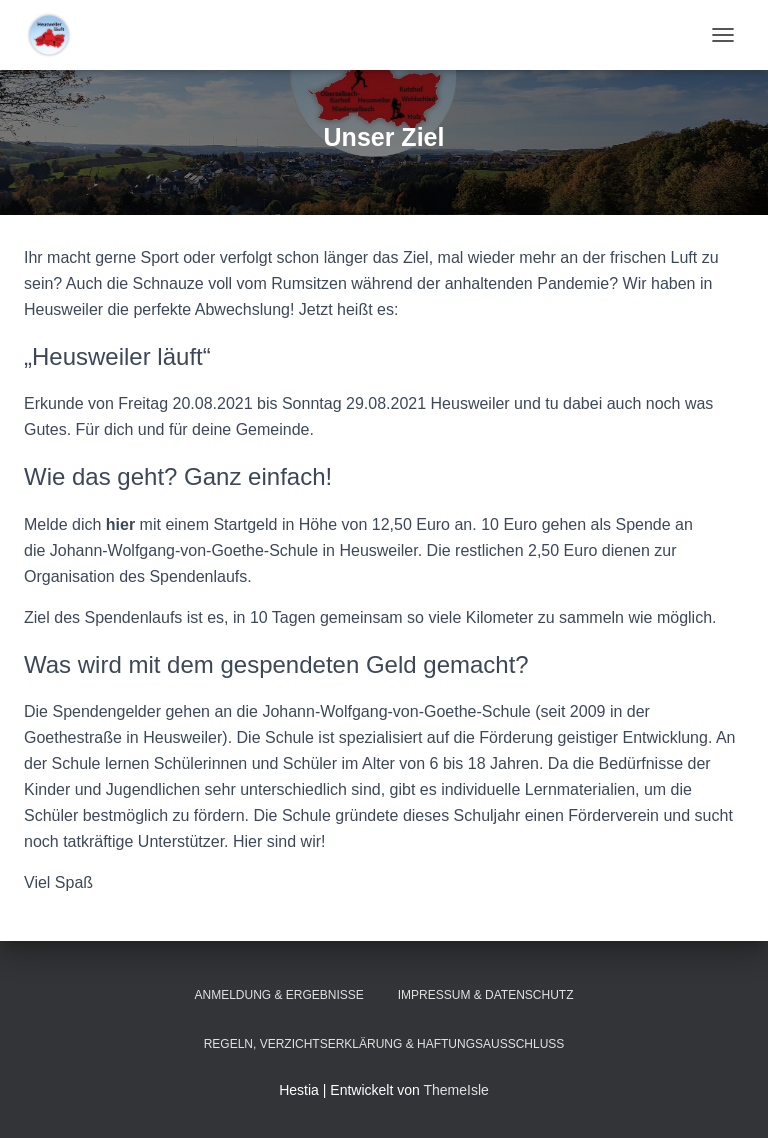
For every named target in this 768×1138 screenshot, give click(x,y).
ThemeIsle (455, 1090)
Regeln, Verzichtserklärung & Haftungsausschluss (384, 1044)
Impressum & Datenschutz (486, 995)
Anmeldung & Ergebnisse (278, 995)
